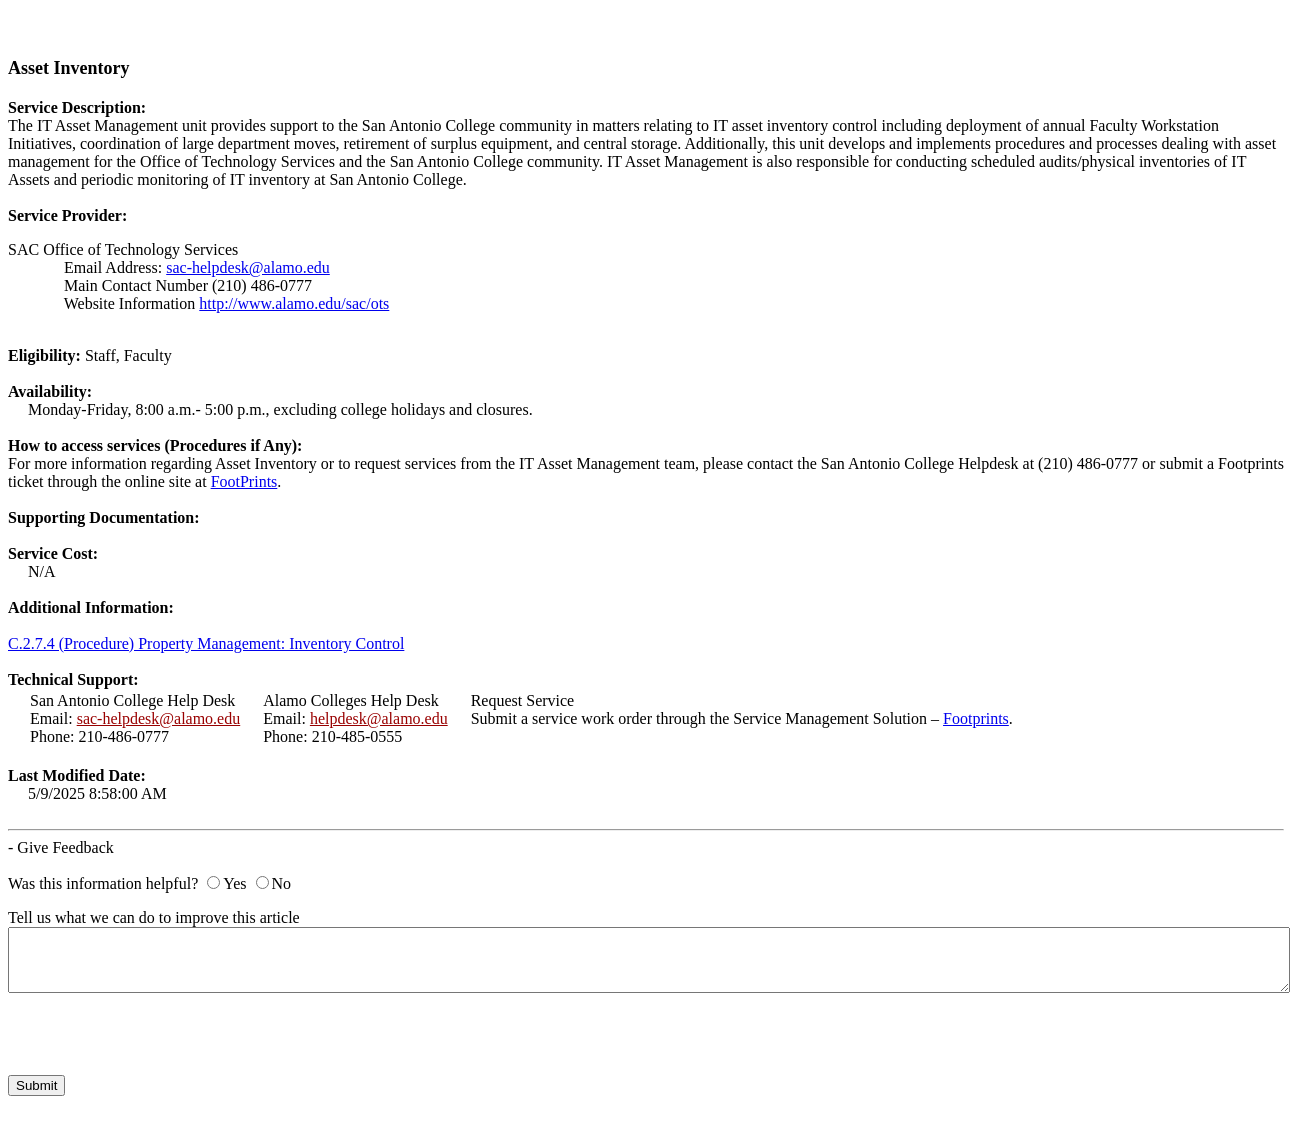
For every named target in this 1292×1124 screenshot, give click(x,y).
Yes (234, 883)
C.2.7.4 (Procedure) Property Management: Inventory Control (206, 643)
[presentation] (160, 1036)
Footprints (976, 718)
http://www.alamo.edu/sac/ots (294, 303)
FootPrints (244, 481)
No (282, 883)
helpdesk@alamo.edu (379, 718)
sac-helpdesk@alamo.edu (248, 267)
